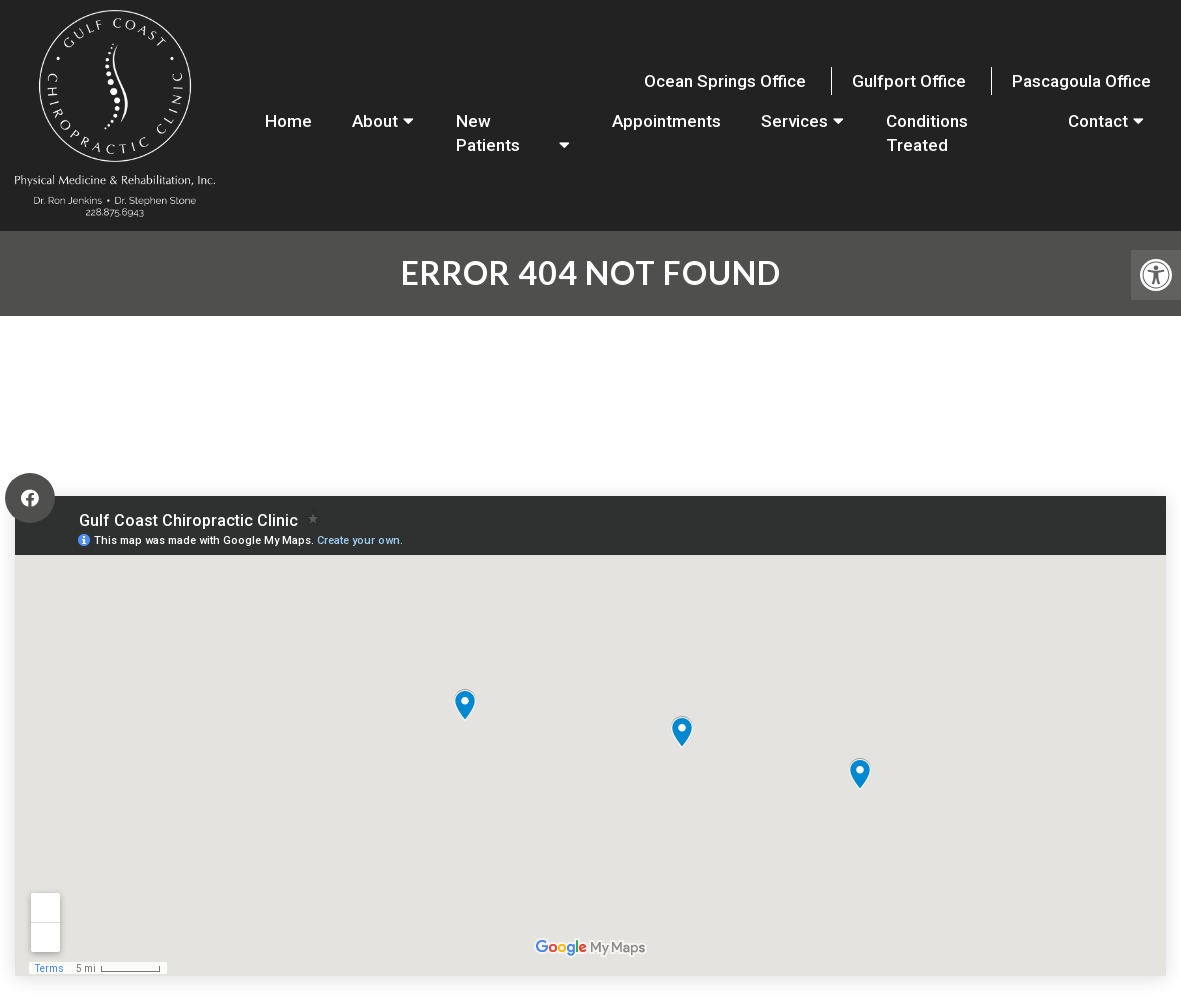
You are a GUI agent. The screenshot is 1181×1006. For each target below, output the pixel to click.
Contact (1098, 121)
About (375, 121)
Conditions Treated (927, 133)
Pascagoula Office (1081, 81)
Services (794, 121)
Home (288, 121)
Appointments (666, 121)
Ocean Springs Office (725, 81)
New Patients (488, 133)
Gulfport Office (909, 81)
